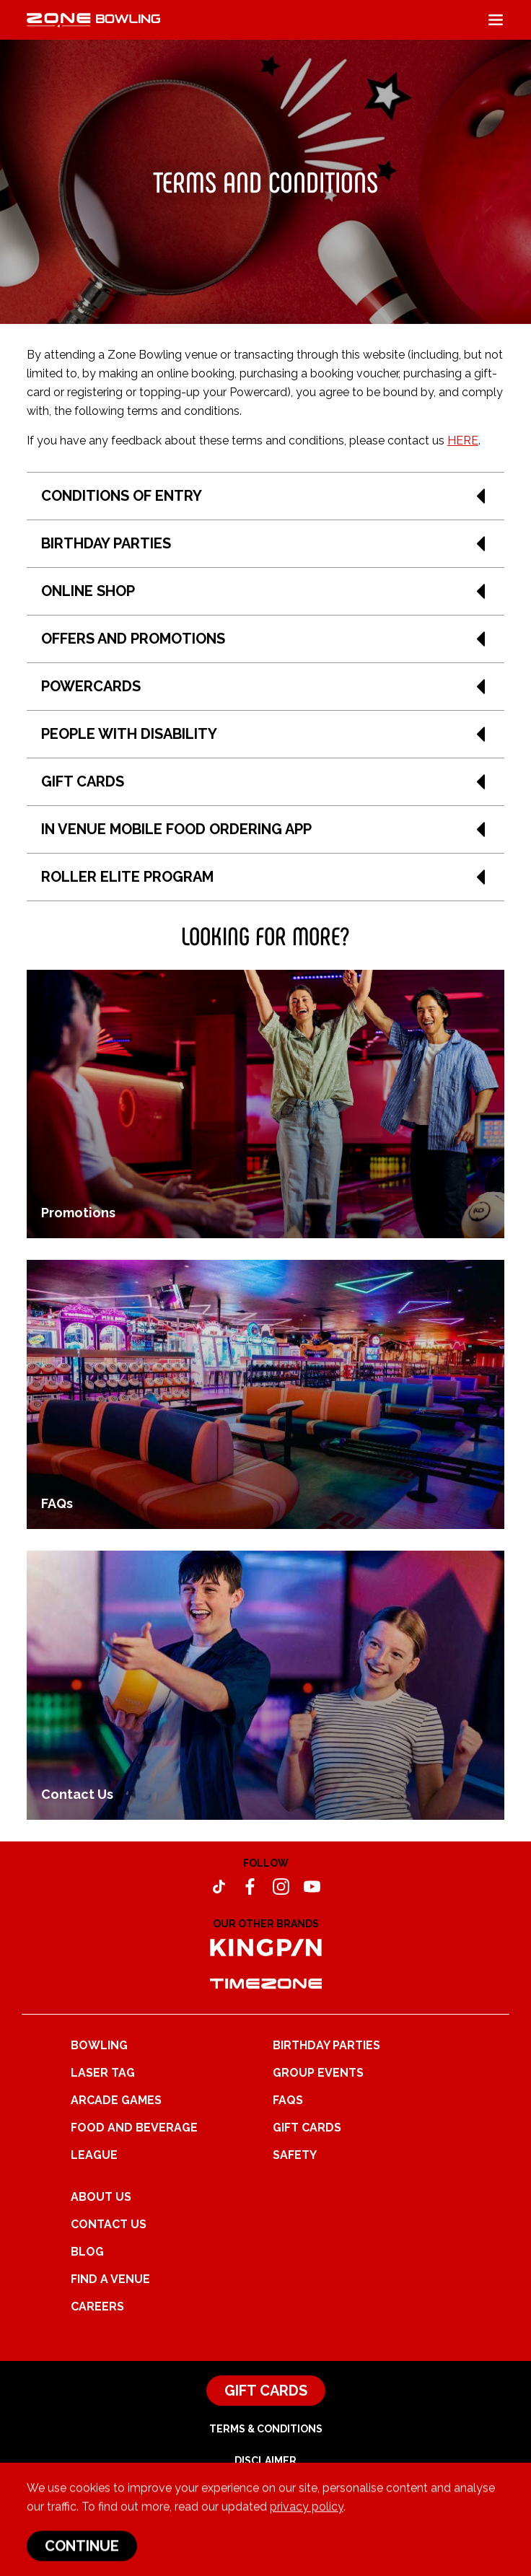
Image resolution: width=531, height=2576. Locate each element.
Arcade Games (116, 2100)
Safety (295, 2155)
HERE (462, 440)
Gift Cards (307, 2127)
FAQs (288, 2100)
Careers (97, 2306)
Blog (87, 2252)
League (94, 2155)
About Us (101, 2197)
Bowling (99, 2045)
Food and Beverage (134, 2127)
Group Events (318, 2073)
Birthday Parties (326, 2045)
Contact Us (108, 2224)
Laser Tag (103, 2073)
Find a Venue (110, 2279)
